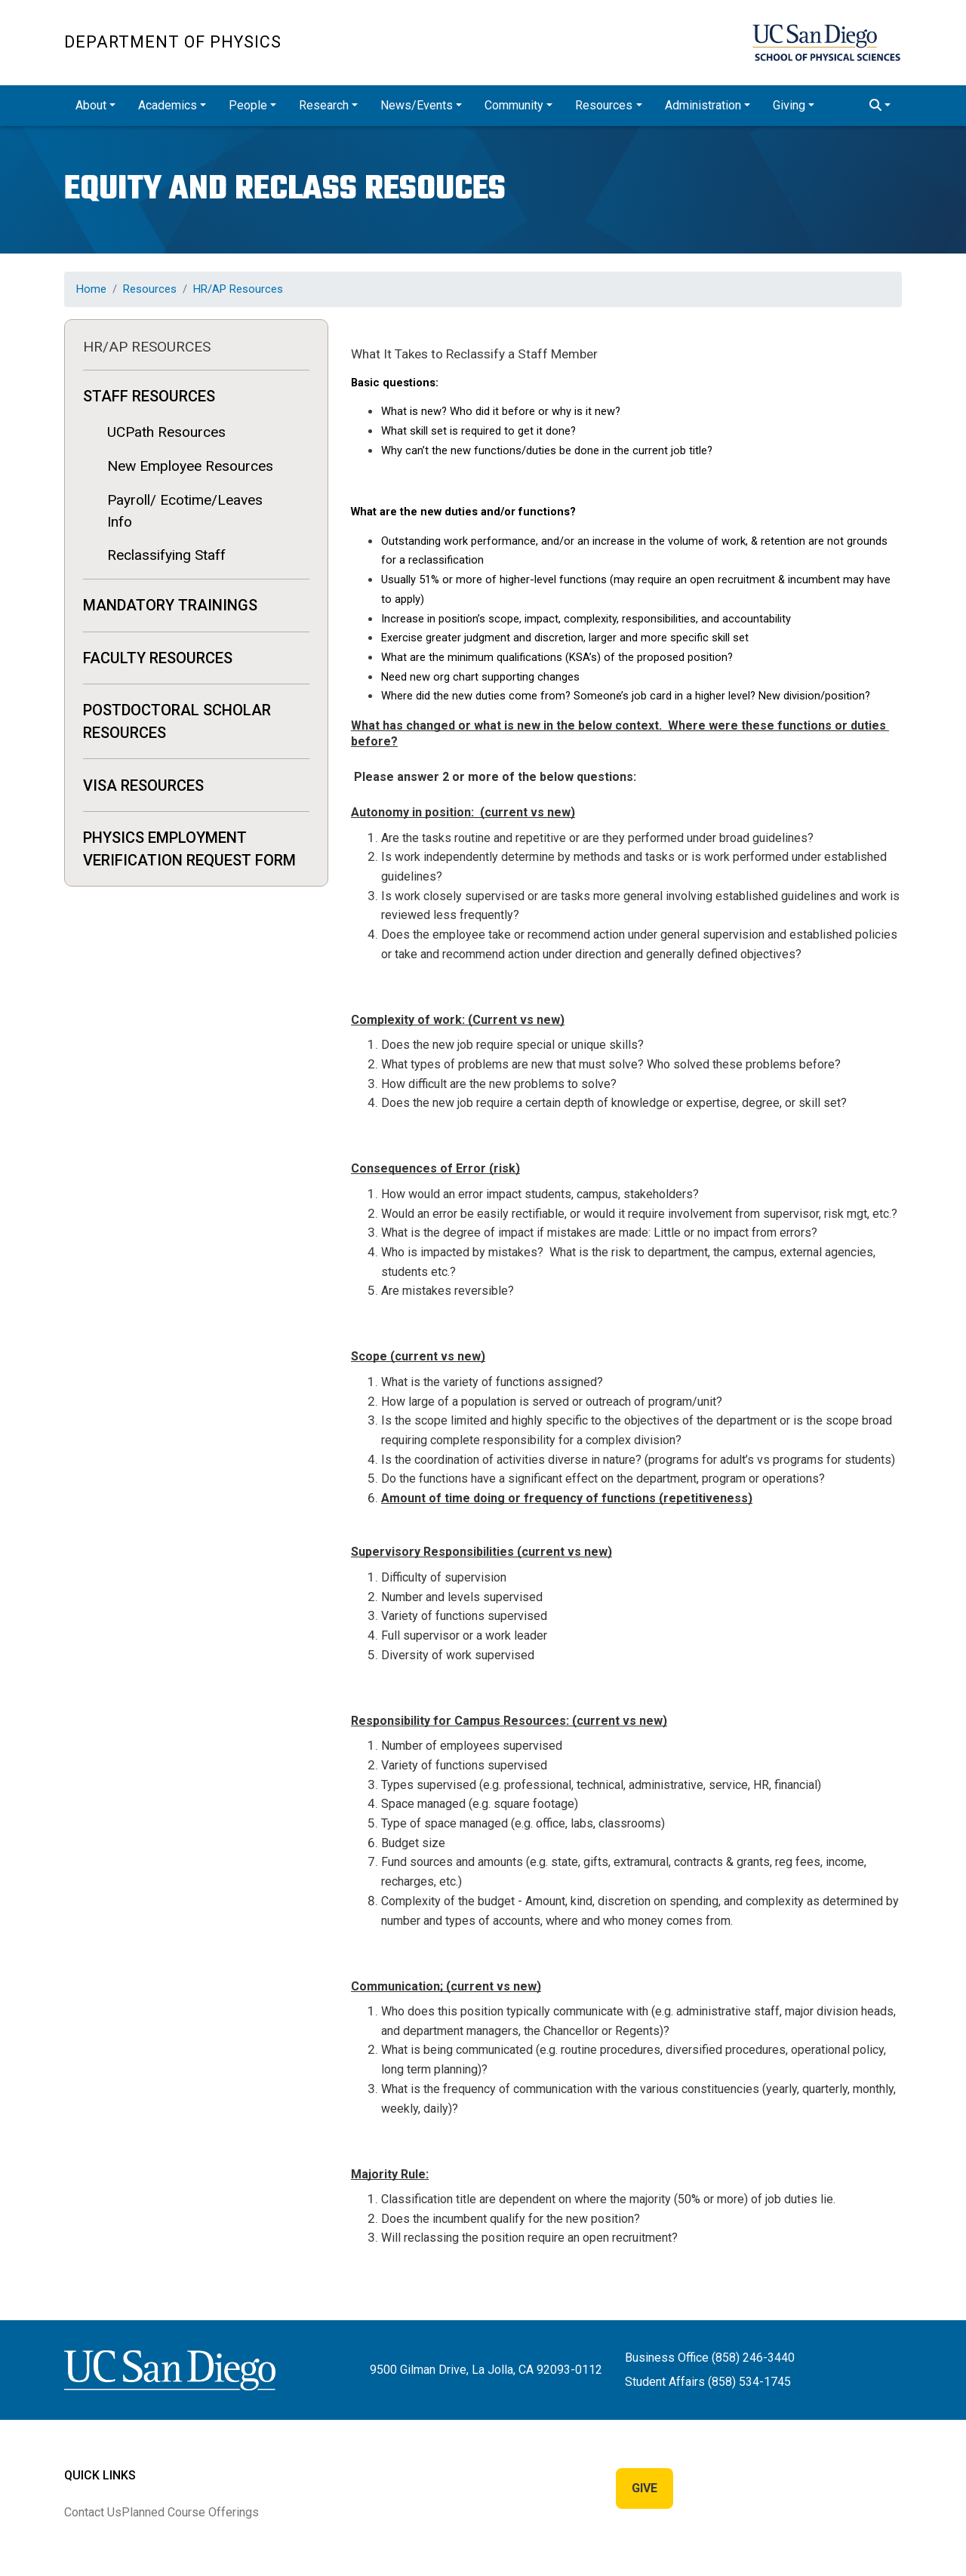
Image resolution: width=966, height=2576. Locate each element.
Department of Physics (172, 41)
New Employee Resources (190, 466)
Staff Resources (149, 396)
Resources (150, 289)
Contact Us (93, 2512)
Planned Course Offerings (190, 2512)
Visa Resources (143, 785)
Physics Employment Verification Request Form (189, 848)
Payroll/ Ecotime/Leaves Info (185, 510)
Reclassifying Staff (166, 555)
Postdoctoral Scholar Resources (177, 721)
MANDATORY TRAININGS (170, 605)
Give (644, 2488)
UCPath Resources (166, 432)
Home (91, 289)
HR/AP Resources (238, 289)
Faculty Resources (157, 658)
